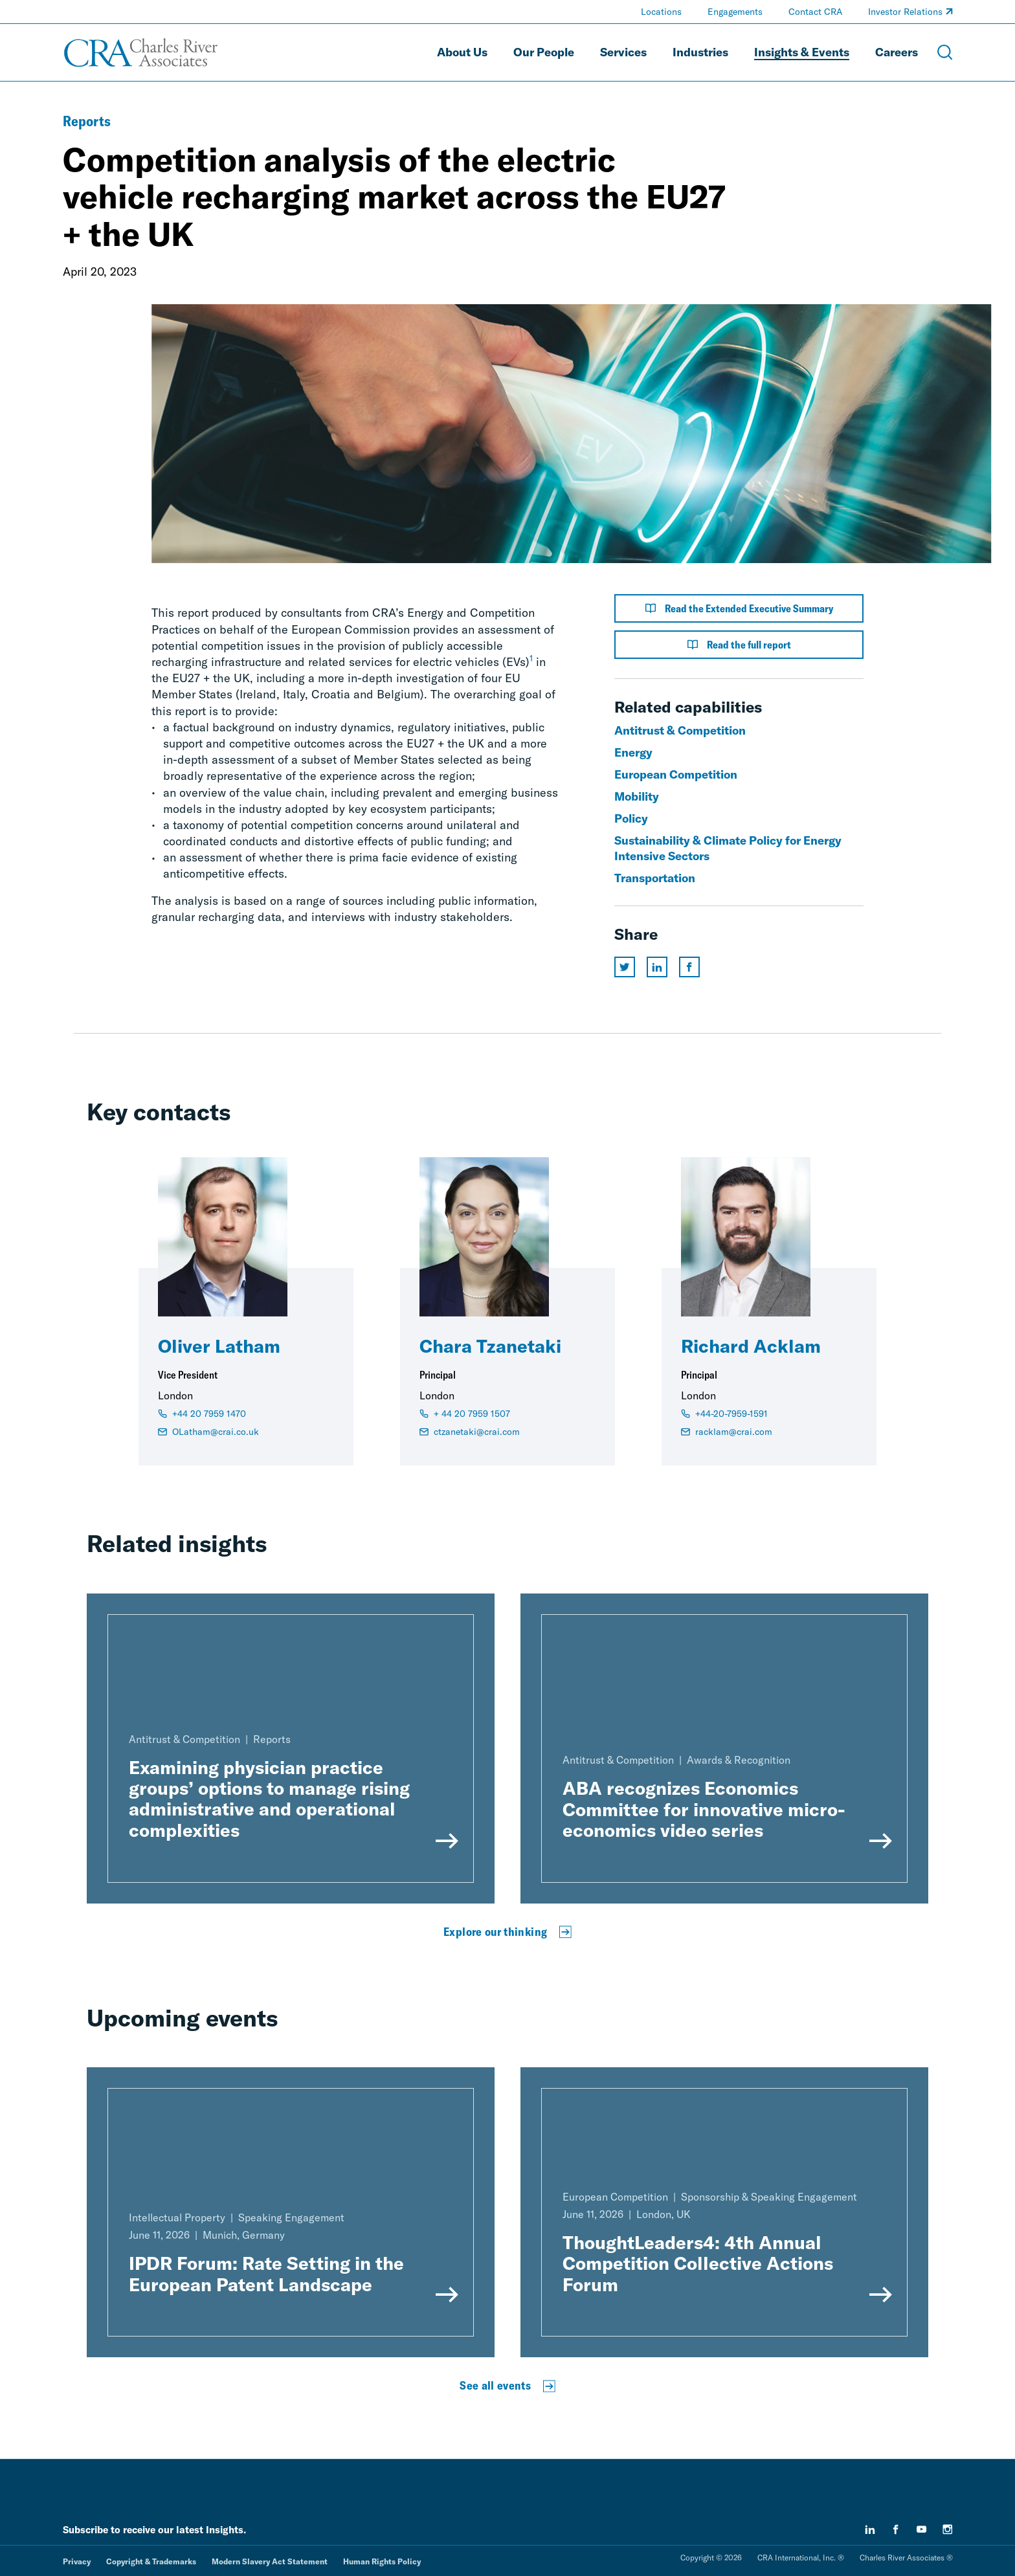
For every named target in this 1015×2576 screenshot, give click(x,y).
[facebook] (896, 2529)
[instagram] (947, 2529)
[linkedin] (870, 2529)
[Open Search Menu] (945, 52)
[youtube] (922, 2529)
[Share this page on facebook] (689, 967)
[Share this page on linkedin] (657, 967)
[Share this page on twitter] (624, 967)
